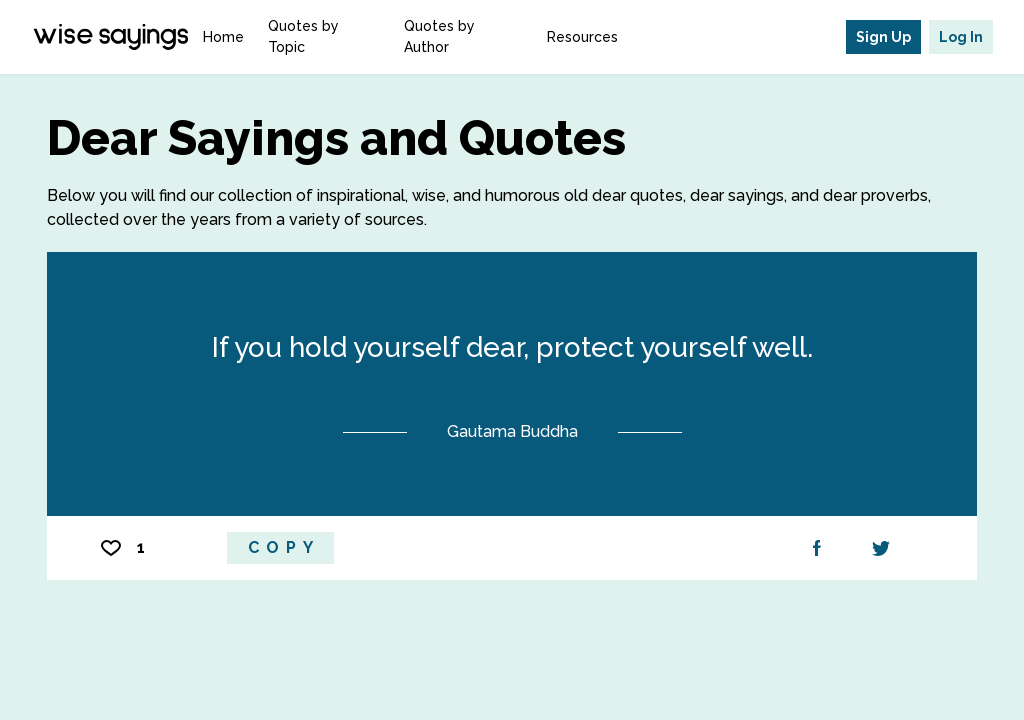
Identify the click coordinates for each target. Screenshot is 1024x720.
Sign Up (883, 37)
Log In (961, 37)
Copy (284, 547)
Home (223, 37)
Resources (582, 37)
